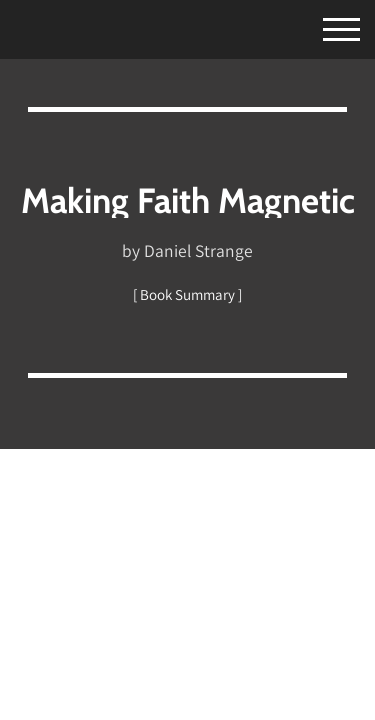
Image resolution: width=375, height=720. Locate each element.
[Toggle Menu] (324, 26)
